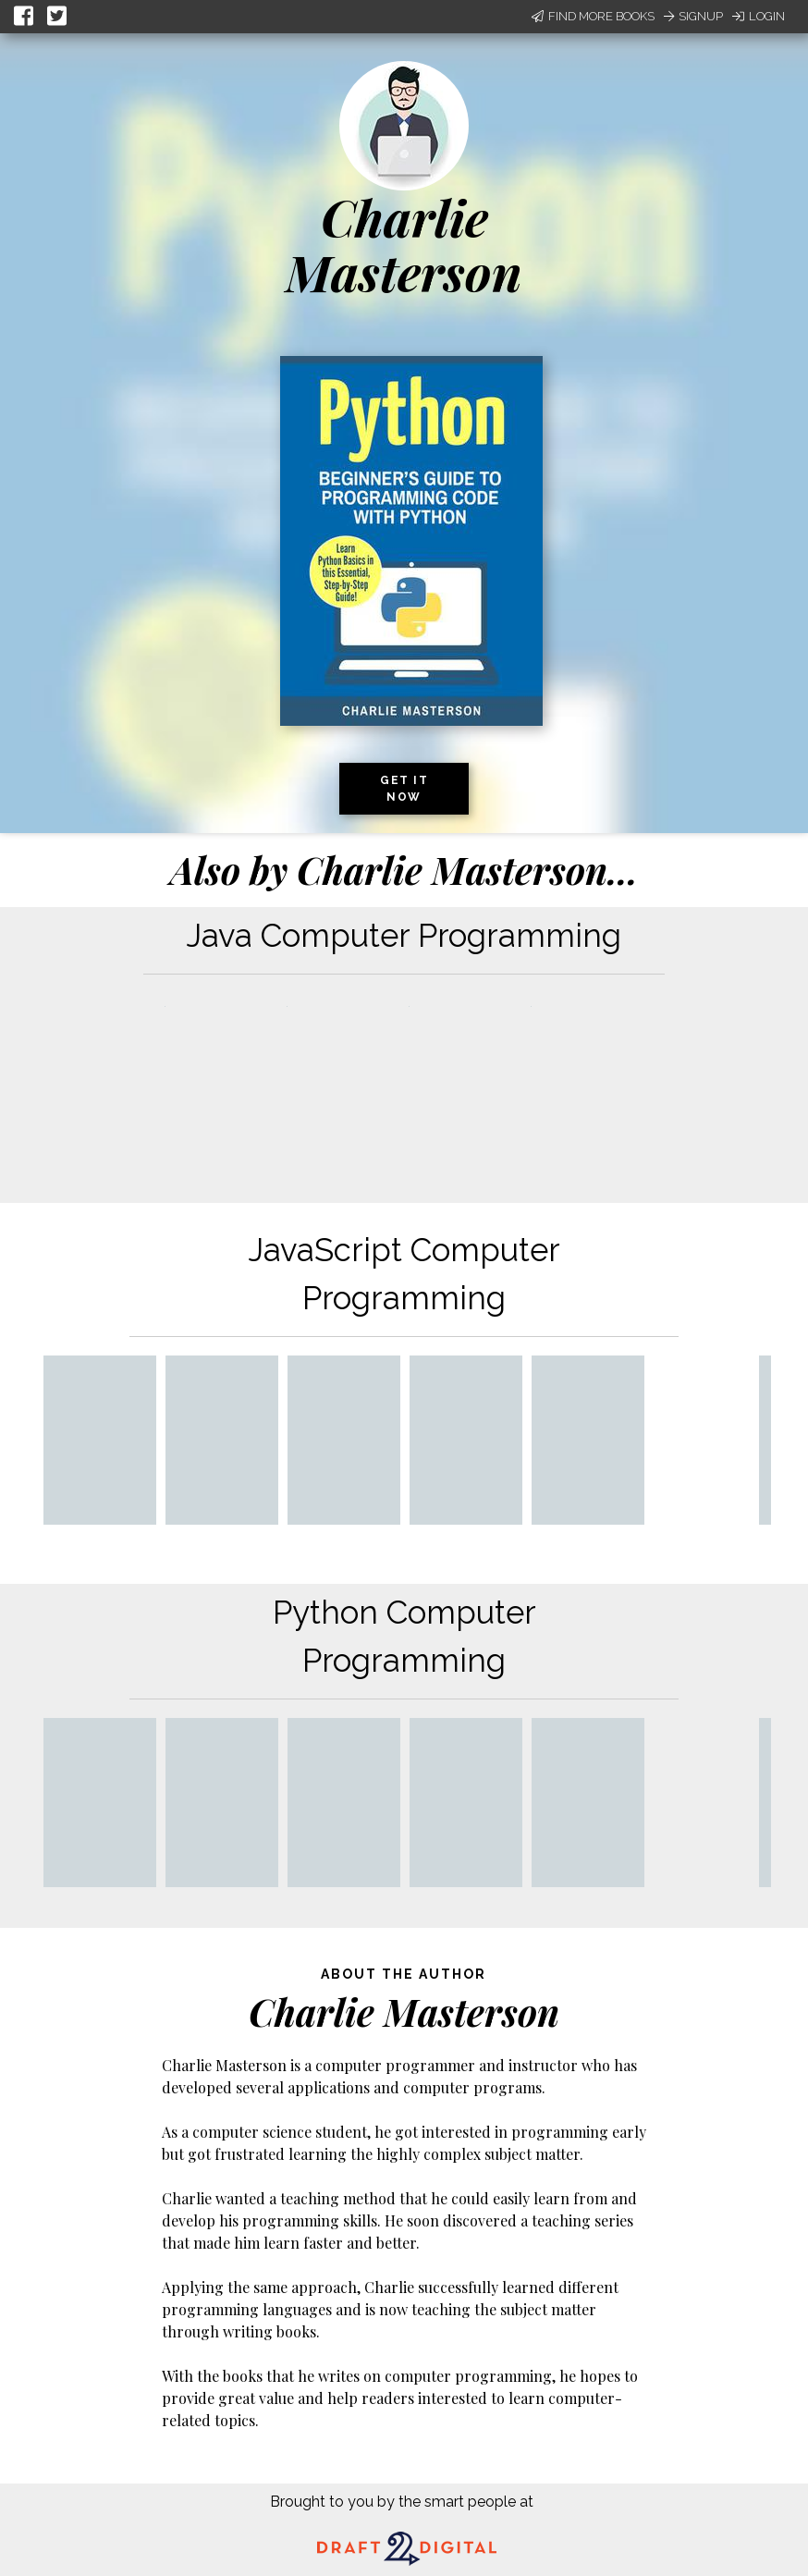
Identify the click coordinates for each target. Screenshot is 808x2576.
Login (758, 16)
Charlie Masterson (404, 244)
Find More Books (593, 16)
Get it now (404, 788)
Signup (693, 16)
